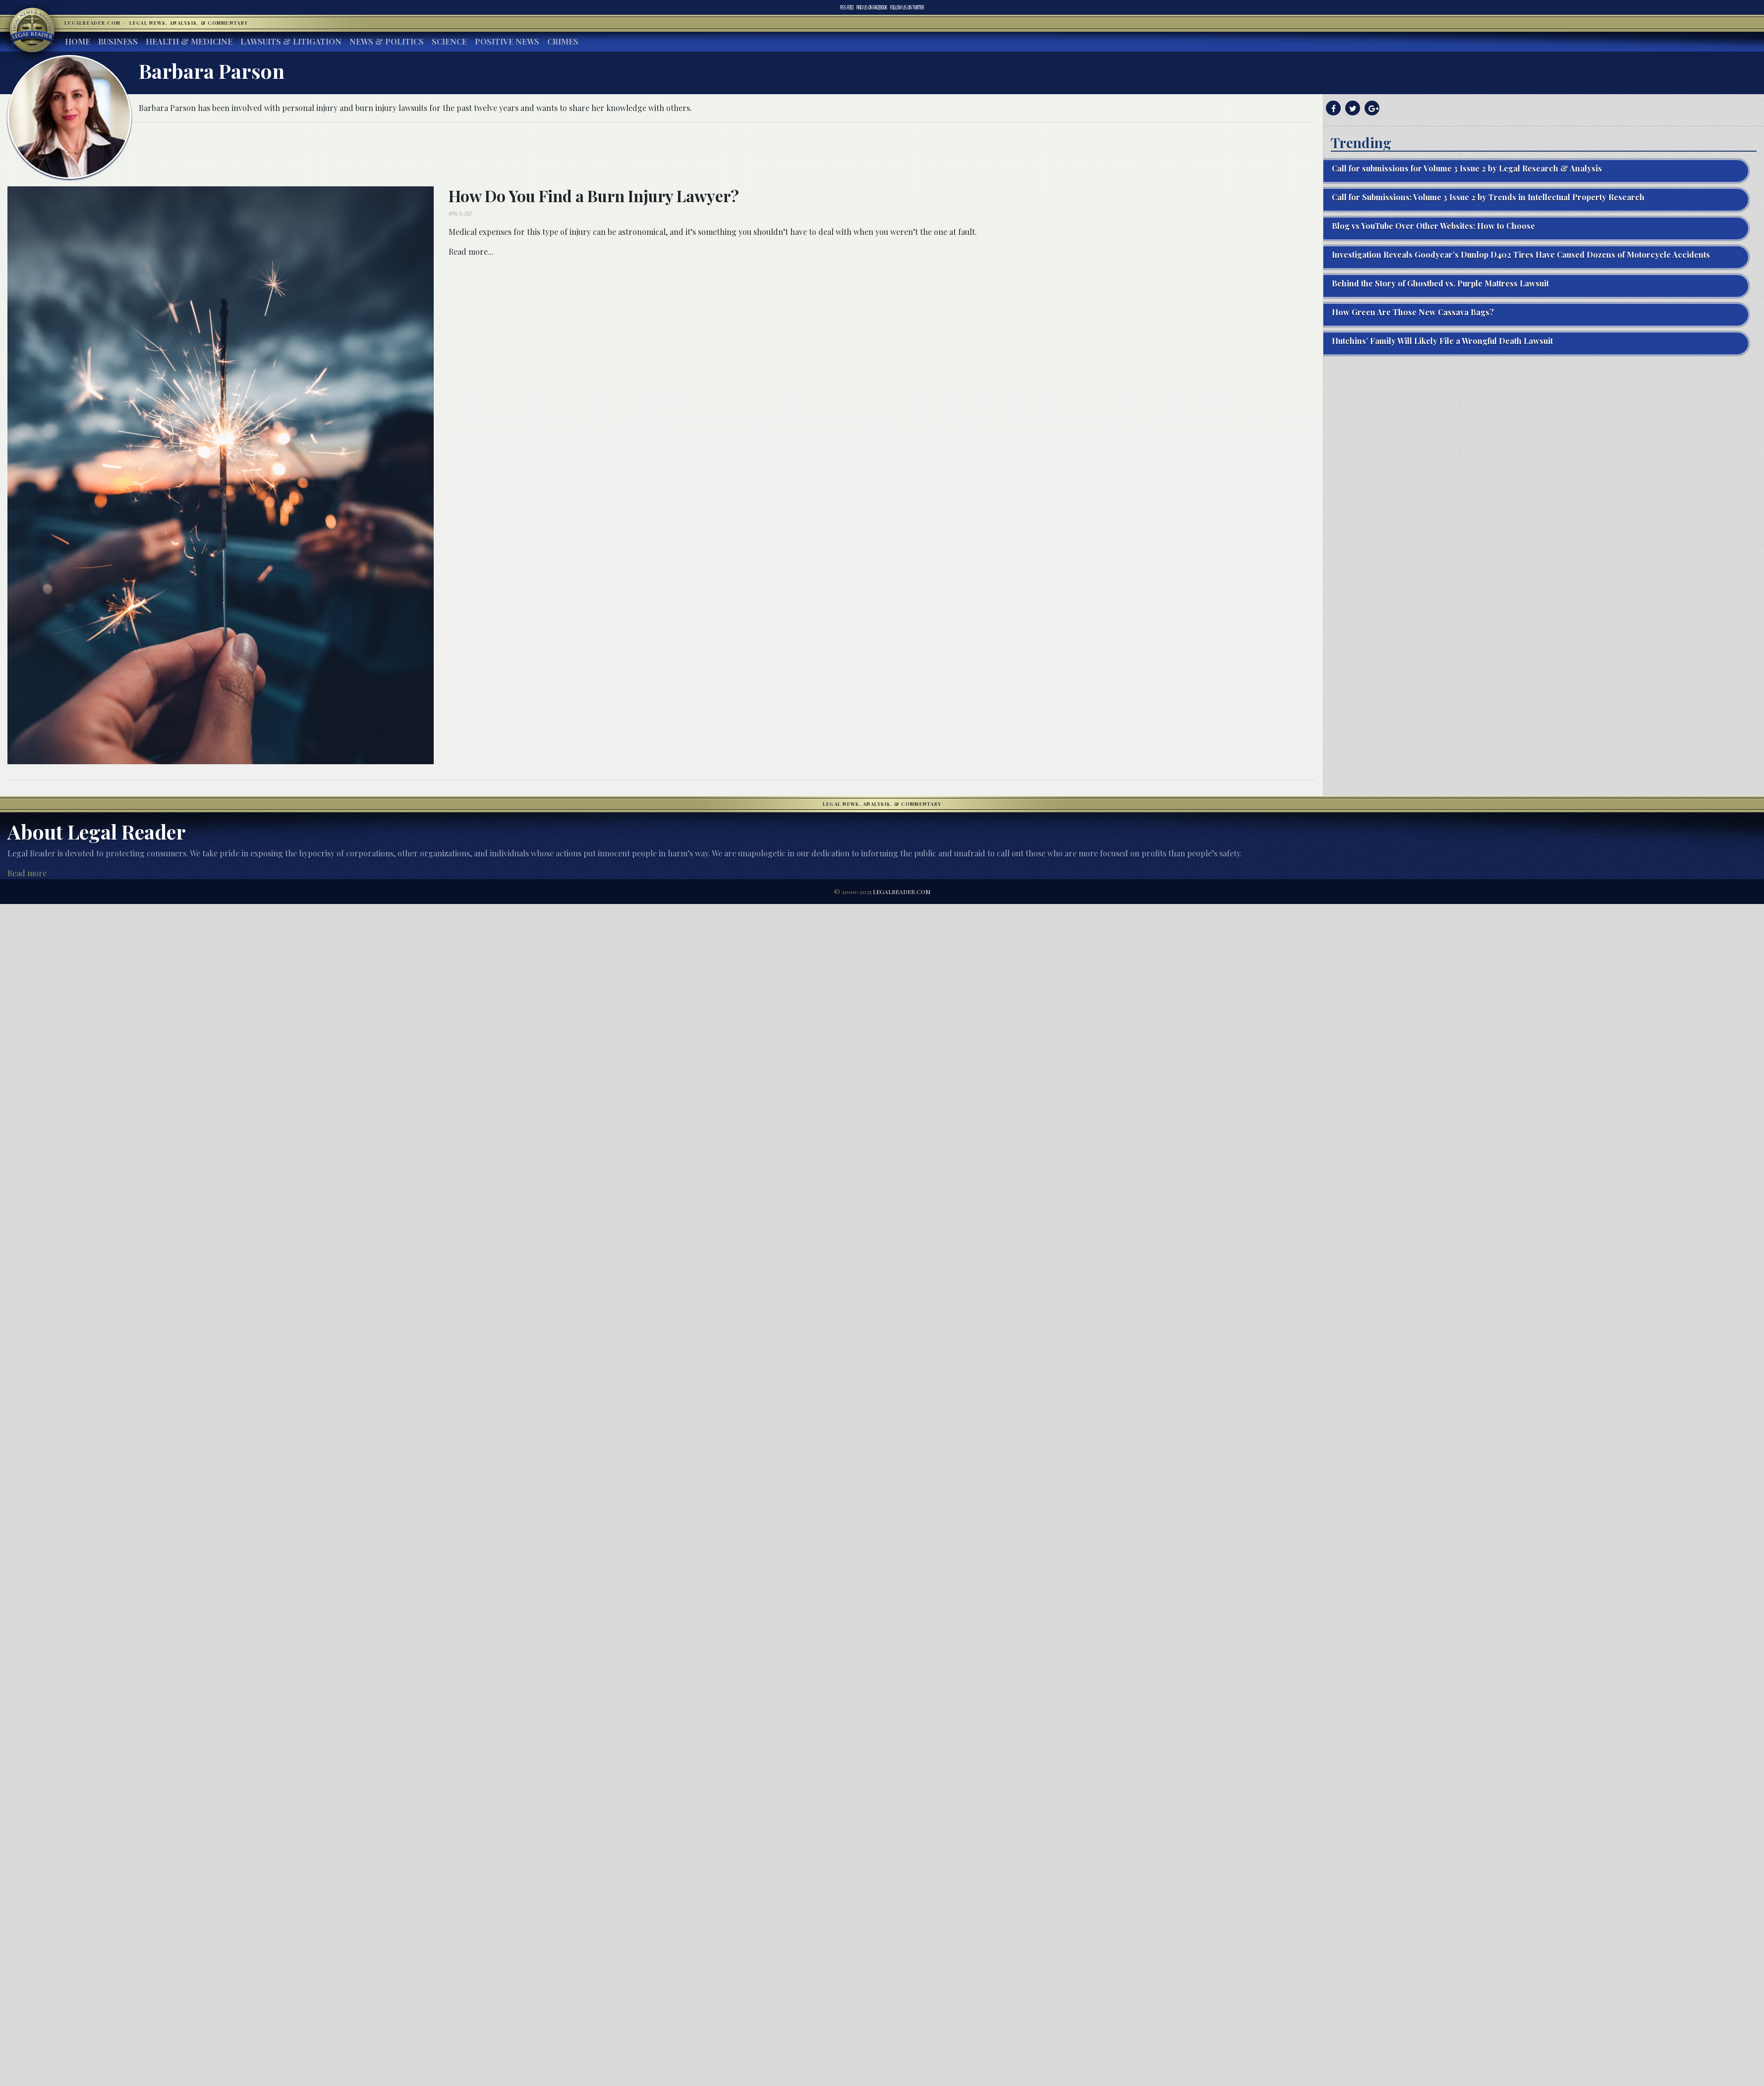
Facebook (871, 7)
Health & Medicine (189, 41)
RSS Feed (847, 7)
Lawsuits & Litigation (290, 41)
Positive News (507, 41)
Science (449, 41)
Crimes (562, 41)
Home (77, 41)
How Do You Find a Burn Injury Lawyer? (594, 195)
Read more (27, 873)
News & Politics (386, 41)
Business (118, 41)
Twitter (907, 7)
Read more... (471, 251)
